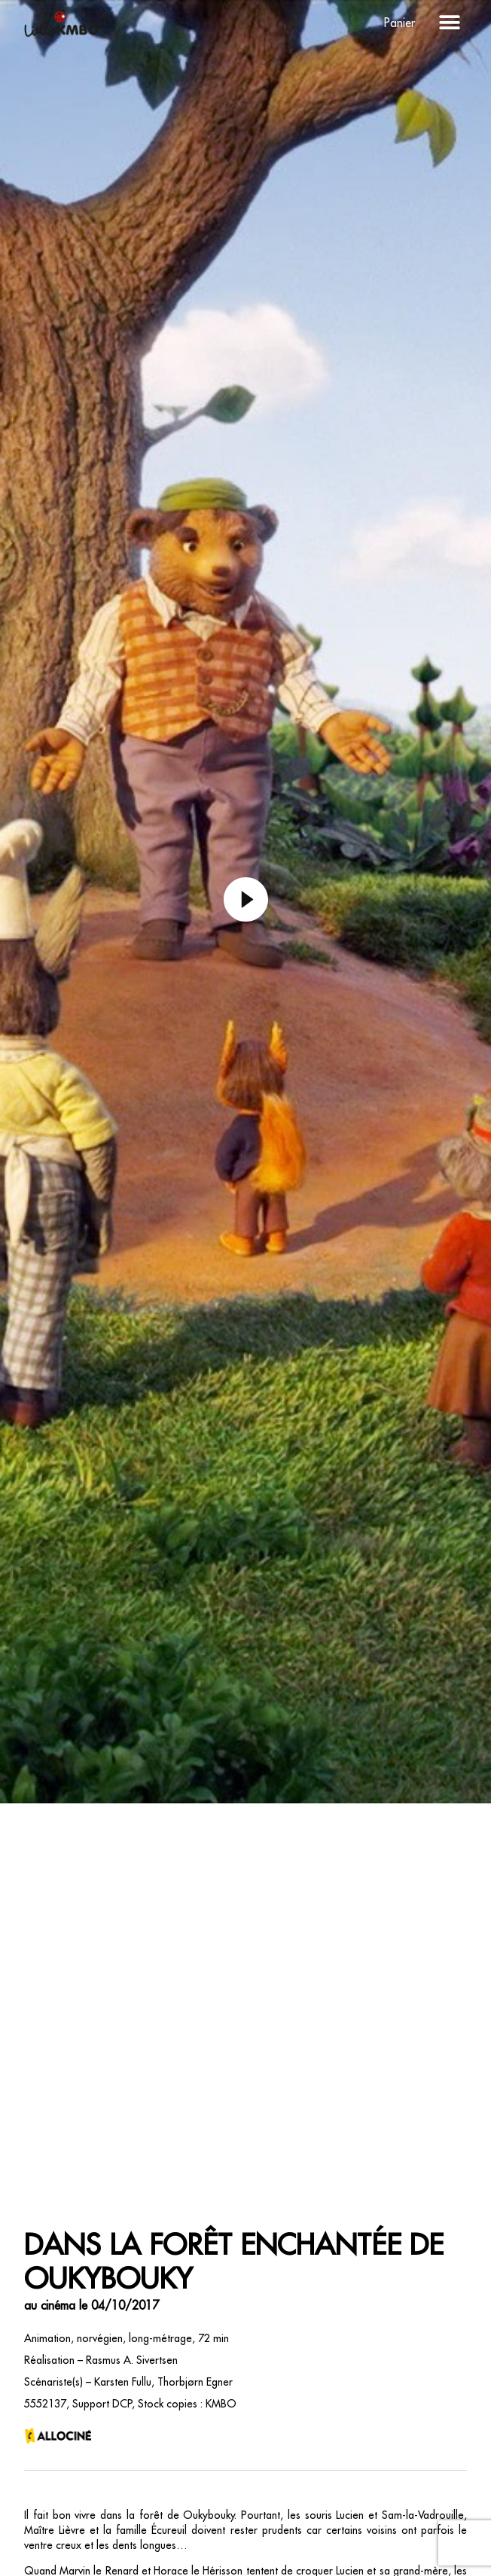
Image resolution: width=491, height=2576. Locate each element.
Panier (399, 22)
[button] (450, 23)
